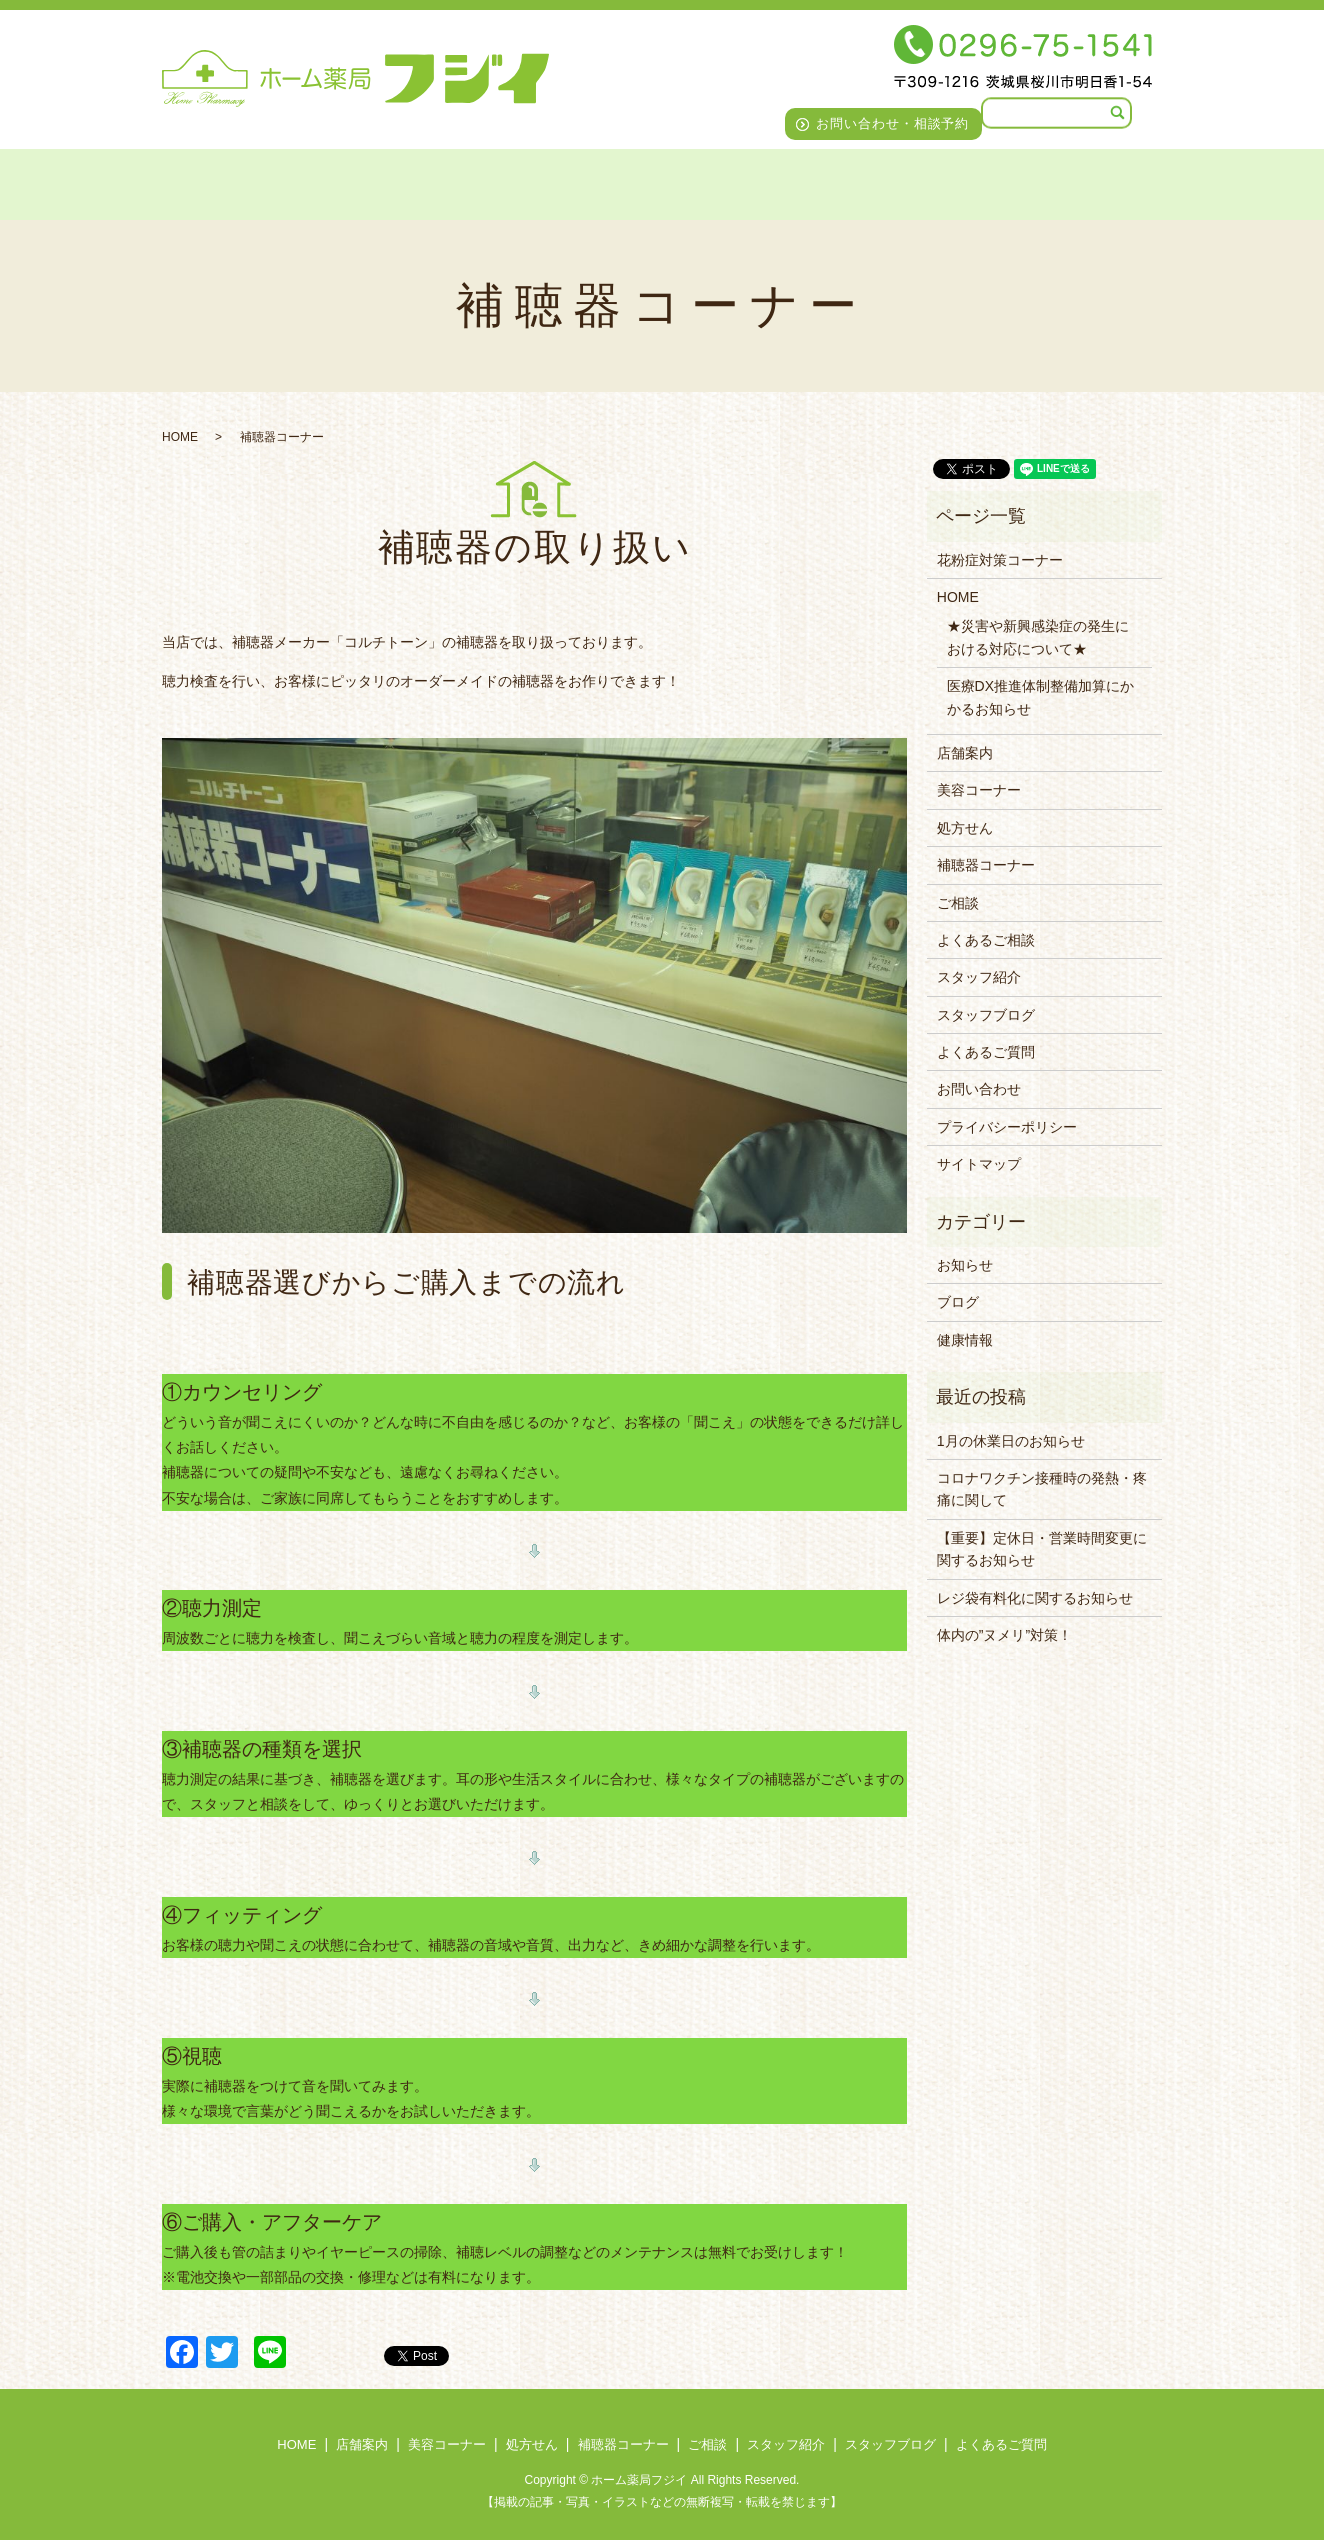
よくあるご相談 (986, 940)
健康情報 (965, 1340)
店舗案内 (245, 181)
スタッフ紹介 (819, 181)
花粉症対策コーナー (1000, 560)
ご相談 (711, 181)
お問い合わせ (979, 1089)
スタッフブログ (957, 181)
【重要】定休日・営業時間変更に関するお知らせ (1042, 1549)
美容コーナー (360, 181)
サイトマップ (979, 1164)
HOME (154, 181)
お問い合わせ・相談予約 (893, 123)
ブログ (958, 1302)
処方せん (474, 181)
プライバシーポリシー (1007, 1127)
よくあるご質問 (1103, 181)
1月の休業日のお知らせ (1011, 1441)
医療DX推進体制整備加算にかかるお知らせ (1040, 697)
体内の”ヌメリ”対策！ (1004, 1635)
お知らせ (965, 1265)
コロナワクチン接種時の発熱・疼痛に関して (1042, 1489)
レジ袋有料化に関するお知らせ (1035, 1598)
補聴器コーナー (597, 181)
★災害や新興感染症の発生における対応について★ (1038, 637)
